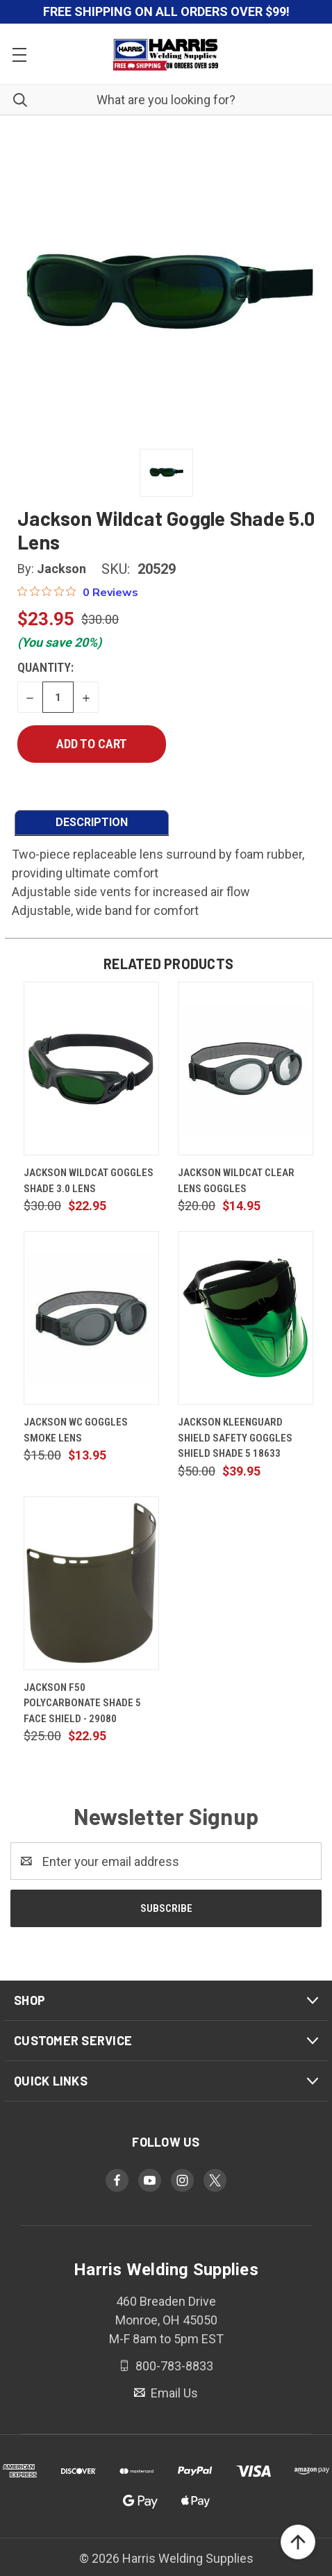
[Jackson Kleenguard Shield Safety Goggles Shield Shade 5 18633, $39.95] (245, 1318)
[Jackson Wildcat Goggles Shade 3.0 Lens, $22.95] (91, 1068)
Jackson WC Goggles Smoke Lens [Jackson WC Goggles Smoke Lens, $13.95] (76, 1430)
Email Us (173, 2393)
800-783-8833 (173, 2366)
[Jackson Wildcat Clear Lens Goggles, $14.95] (245, 1068)
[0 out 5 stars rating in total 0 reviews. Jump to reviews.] (77, 591)
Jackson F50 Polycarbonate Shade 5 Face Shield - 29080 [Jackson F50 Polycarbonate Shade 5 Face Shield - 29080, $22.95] (82, 1703)
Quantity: (45, 667)
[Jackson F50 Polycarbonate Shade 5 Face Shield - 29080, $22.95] (91, 1583)
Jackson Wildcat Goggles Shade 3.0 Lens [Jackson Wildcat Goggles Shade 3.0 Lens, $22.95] (88, 1180)
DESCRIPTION (92, 822)
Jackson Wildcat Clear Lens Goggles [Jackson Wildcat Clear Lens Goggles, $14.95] (236, 1180)
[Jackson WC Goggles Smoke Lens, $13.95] (91, 1318)
